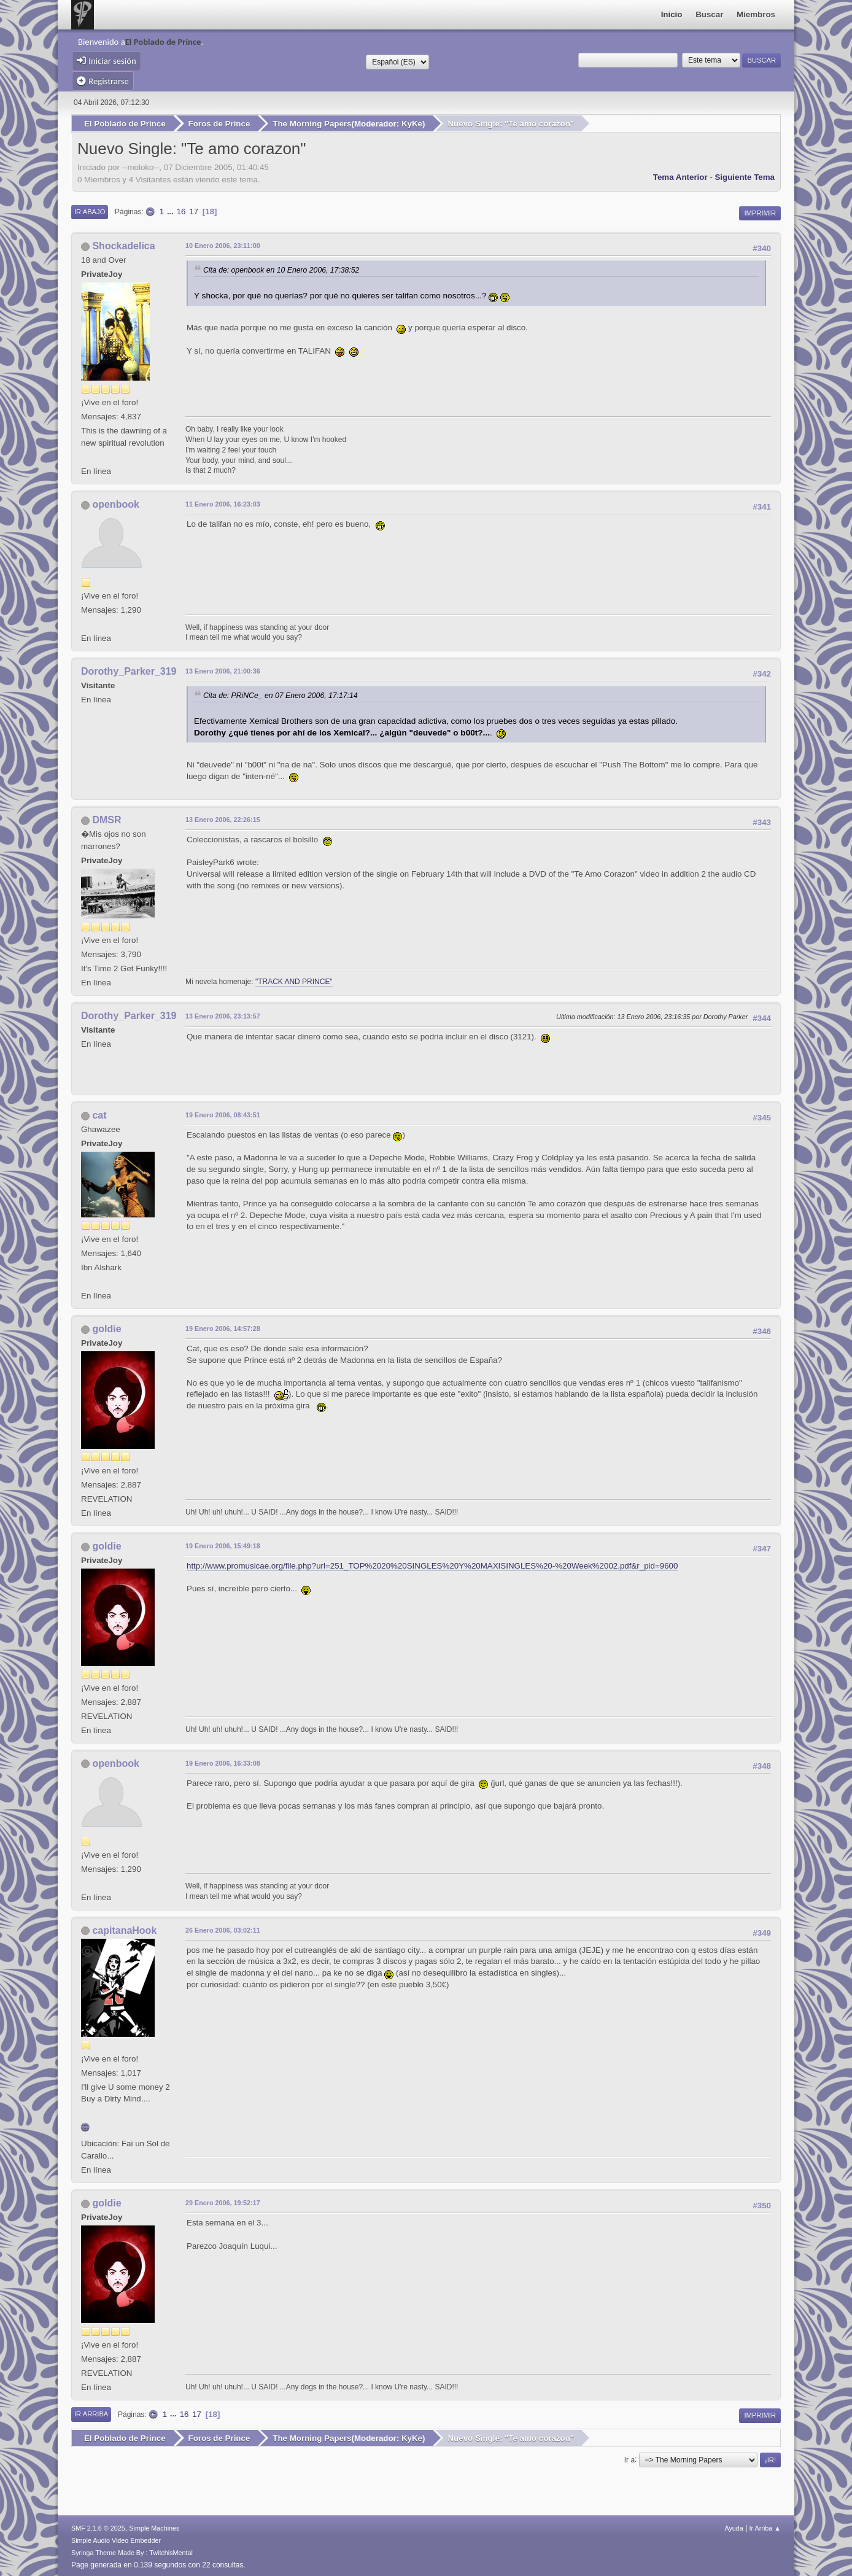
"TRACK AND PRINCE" (294, 981)
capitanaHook (124, 1929)
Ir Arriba (91, 2413)
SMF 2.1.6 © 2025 (98, 2526)
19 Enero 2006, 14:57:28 (222, 1327)
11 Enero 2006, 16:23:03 (222, 503)
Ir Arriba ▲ (765, 2526)
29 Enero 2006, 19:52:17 (222, 2202)
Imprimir (760, 211)
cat (99, 1114)
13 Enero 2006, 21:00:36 (222, 670)
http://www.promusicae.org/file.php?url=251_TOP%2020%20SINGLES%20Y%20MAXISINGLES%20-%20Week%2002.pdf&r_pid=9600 (432, 1564)
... (171, 210)
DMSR (106, 819)
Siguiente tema (745, 175)
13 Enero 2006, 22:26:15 (222, 819)
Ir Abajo (89, 210)
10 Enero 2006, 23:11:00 (222, 245)
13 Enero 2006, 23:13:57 (222, 1015)
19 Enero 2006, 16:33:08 (222, 1762)
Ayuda (733, 2526)
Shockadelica (123, 245)
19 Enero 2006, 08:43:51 (222, 1114)
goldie (106, 1327)
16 (181, 210)
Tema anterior (680, 175)
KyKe (411, 123)
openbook (115, 504)
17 (193, 210)
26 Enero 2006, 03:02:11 (222, 1929)
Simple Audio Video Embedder (116, 2538)
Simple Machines (154, 2526)
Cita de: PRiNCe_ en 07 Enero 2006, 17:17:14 (280, 695)
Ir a (629, 2457)
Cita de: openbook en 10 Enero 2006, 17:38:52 (281, 269)
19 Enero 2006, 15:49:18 (222, 1544)
